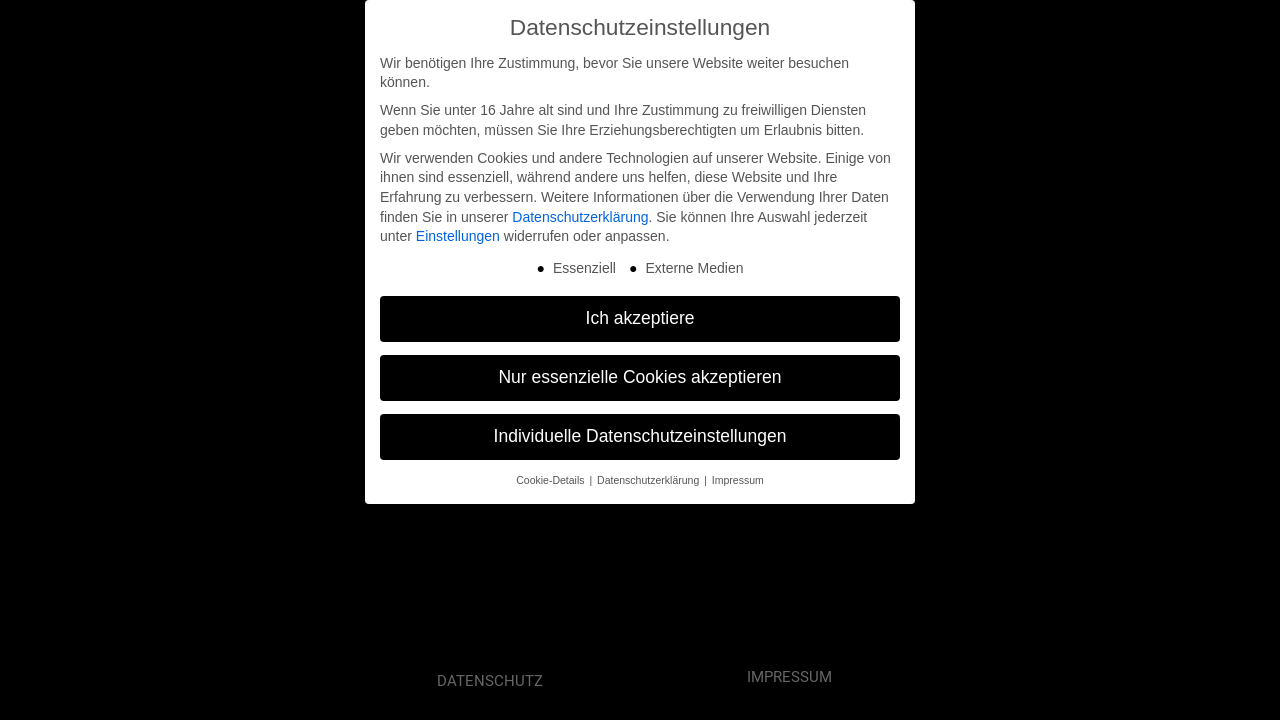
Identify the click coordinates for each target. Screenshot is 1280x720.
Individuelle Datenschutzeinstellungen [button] (640, 431)
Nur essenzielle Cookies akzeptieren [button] (639, 372)
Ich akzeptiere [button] (640, 313)
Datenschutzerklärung (580, 211)
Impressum (738, 475)
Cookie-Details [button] (551, 475)
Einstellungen (458, 231)
